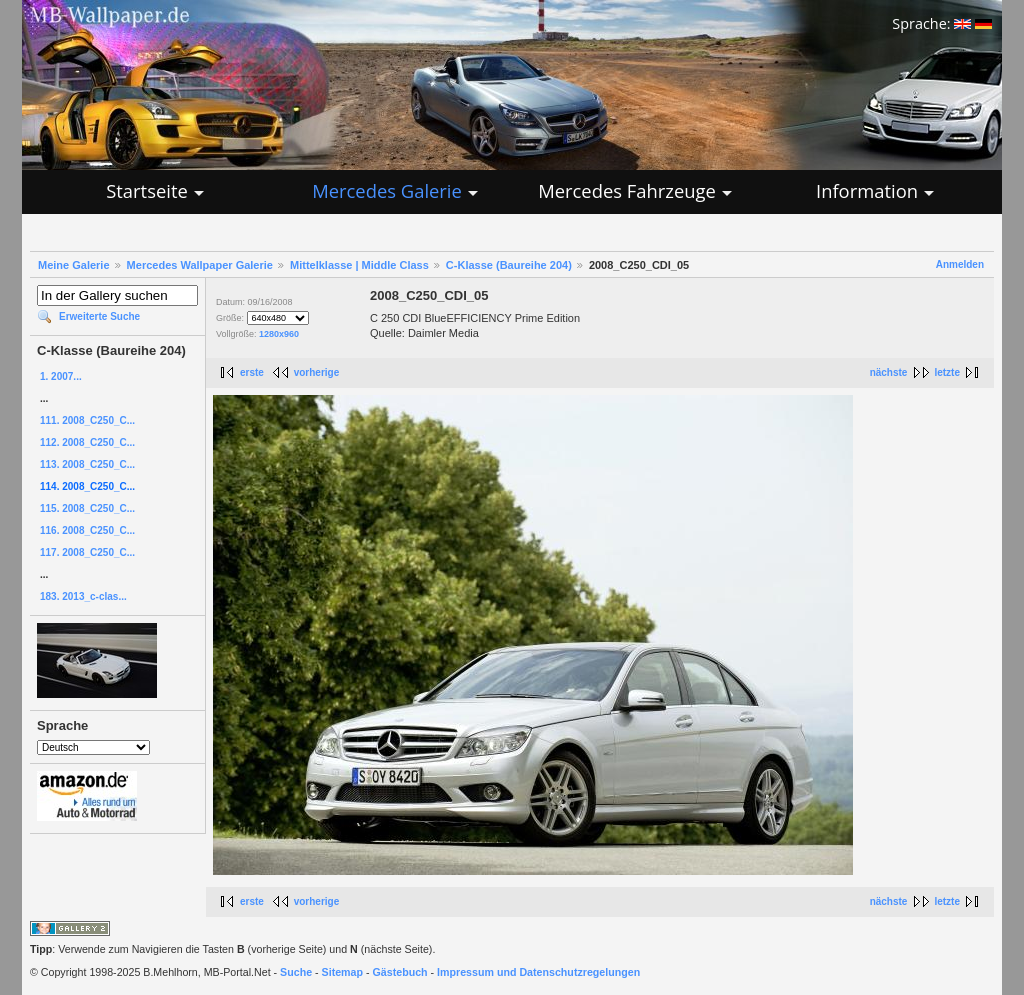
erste (252, 372)
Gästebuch (400, 972)
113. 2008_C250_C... (87, 464)
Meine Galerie (74, 265)
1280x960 (279, 334)
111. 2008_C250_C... (87, 420)
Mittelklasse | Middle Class (359, 265)
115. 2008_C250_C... (87, 508)
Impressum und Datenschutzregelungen (538, 972)
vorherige (317, 372)
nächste (889, 372)
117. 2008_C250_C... (87, 552)
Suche (296, 972)
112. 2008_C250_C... (87, 442)
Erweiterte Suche (99, 316)
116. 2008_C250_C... (87, 530)
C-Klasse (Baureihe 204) (509, 265)
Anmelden (960, 264)
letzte (947, 372)
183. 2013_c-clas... (83, 596)
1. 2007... (61, 376)
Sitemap (342, 972)
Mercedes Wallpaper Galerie (200, 265)
